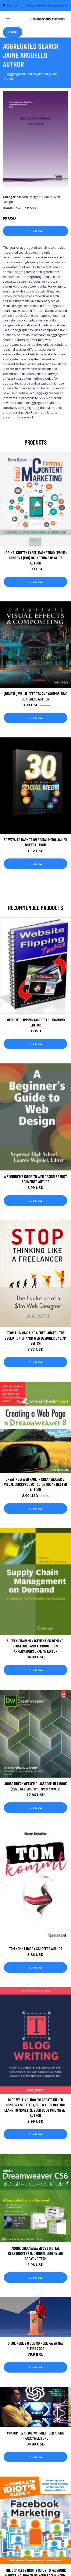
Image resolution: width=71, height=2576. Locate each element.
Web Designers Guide (36, 197)
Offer (12, 32)
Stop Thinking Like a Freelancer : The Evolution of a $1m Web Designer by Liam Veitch (35, 1337)
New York (12, 5)
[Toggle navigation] (8, 18)
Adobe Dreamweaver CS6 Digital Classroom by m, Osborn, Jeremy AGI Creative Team (35, 2253)
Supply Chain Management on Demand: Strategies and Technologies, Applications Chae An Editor (35, 1645)
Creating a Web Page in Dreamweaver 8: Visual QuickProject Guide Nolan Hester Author (35, 1484)
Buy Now (36, 231)
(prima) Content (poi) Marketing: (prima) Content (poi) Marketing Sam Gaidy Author (36, 557)
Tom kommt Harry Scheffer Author (35, 1948)
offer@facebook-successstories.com (47, 5)
